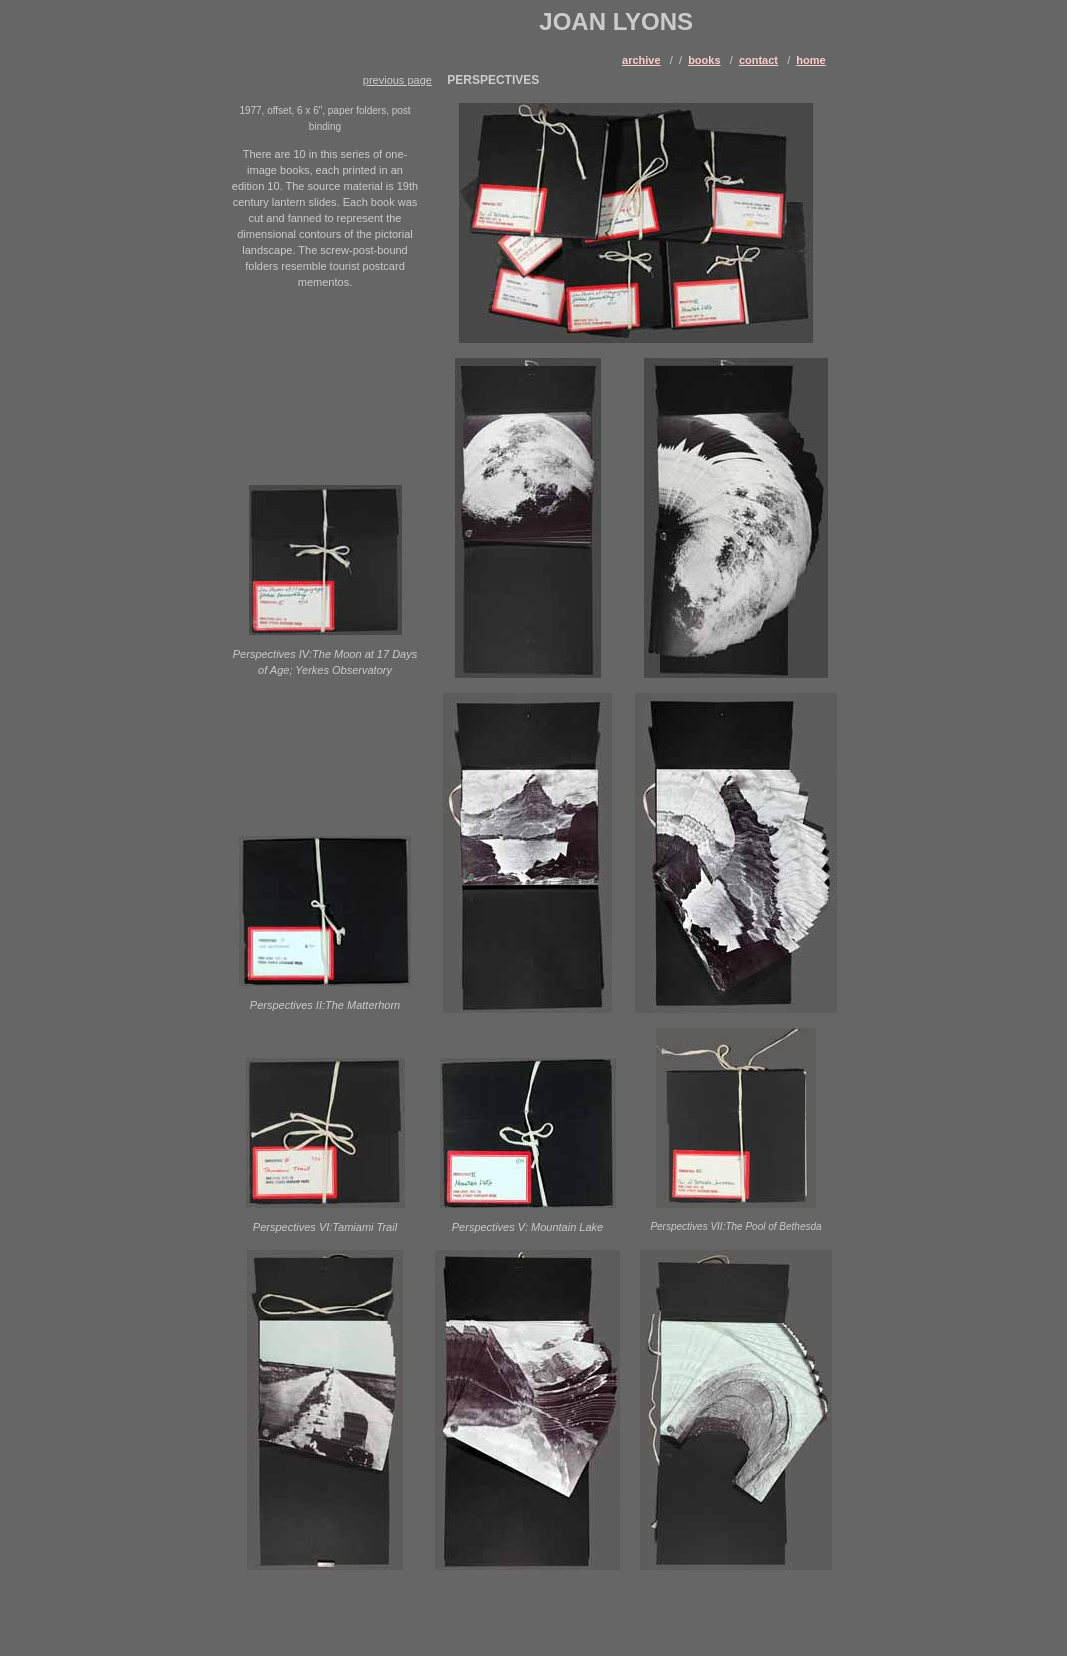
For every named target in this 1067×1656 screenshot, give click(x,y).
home (810, 60)
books (704, 60)
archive (641, 60)
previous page (397, 80)
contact (758, 60)
